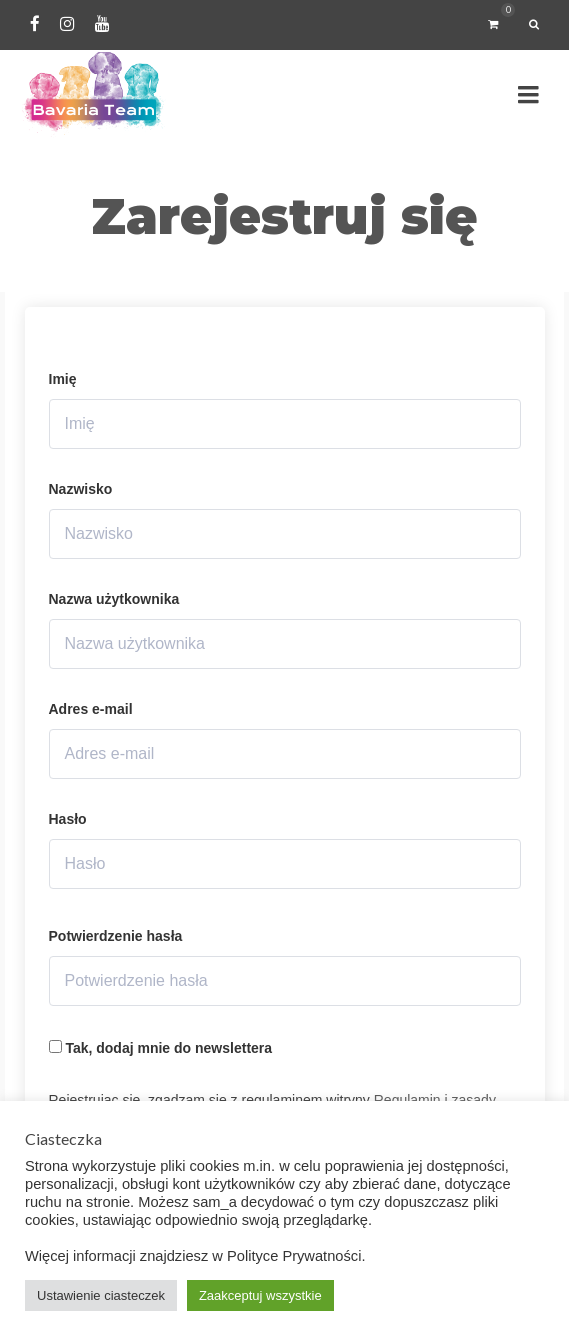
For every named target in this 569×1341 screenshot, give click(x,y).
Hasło (68, 819)
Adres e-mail (91, 709)
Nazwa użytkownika (114, 599)
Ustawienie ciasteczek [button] (101, 1295)
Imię (63, 379)
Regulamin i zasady (435, 1100)
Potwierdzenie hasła (116, 936)
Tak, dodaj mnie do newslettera (161, 1048)
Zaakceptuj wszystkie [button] (260, 1295)
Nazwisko (81, 489)
